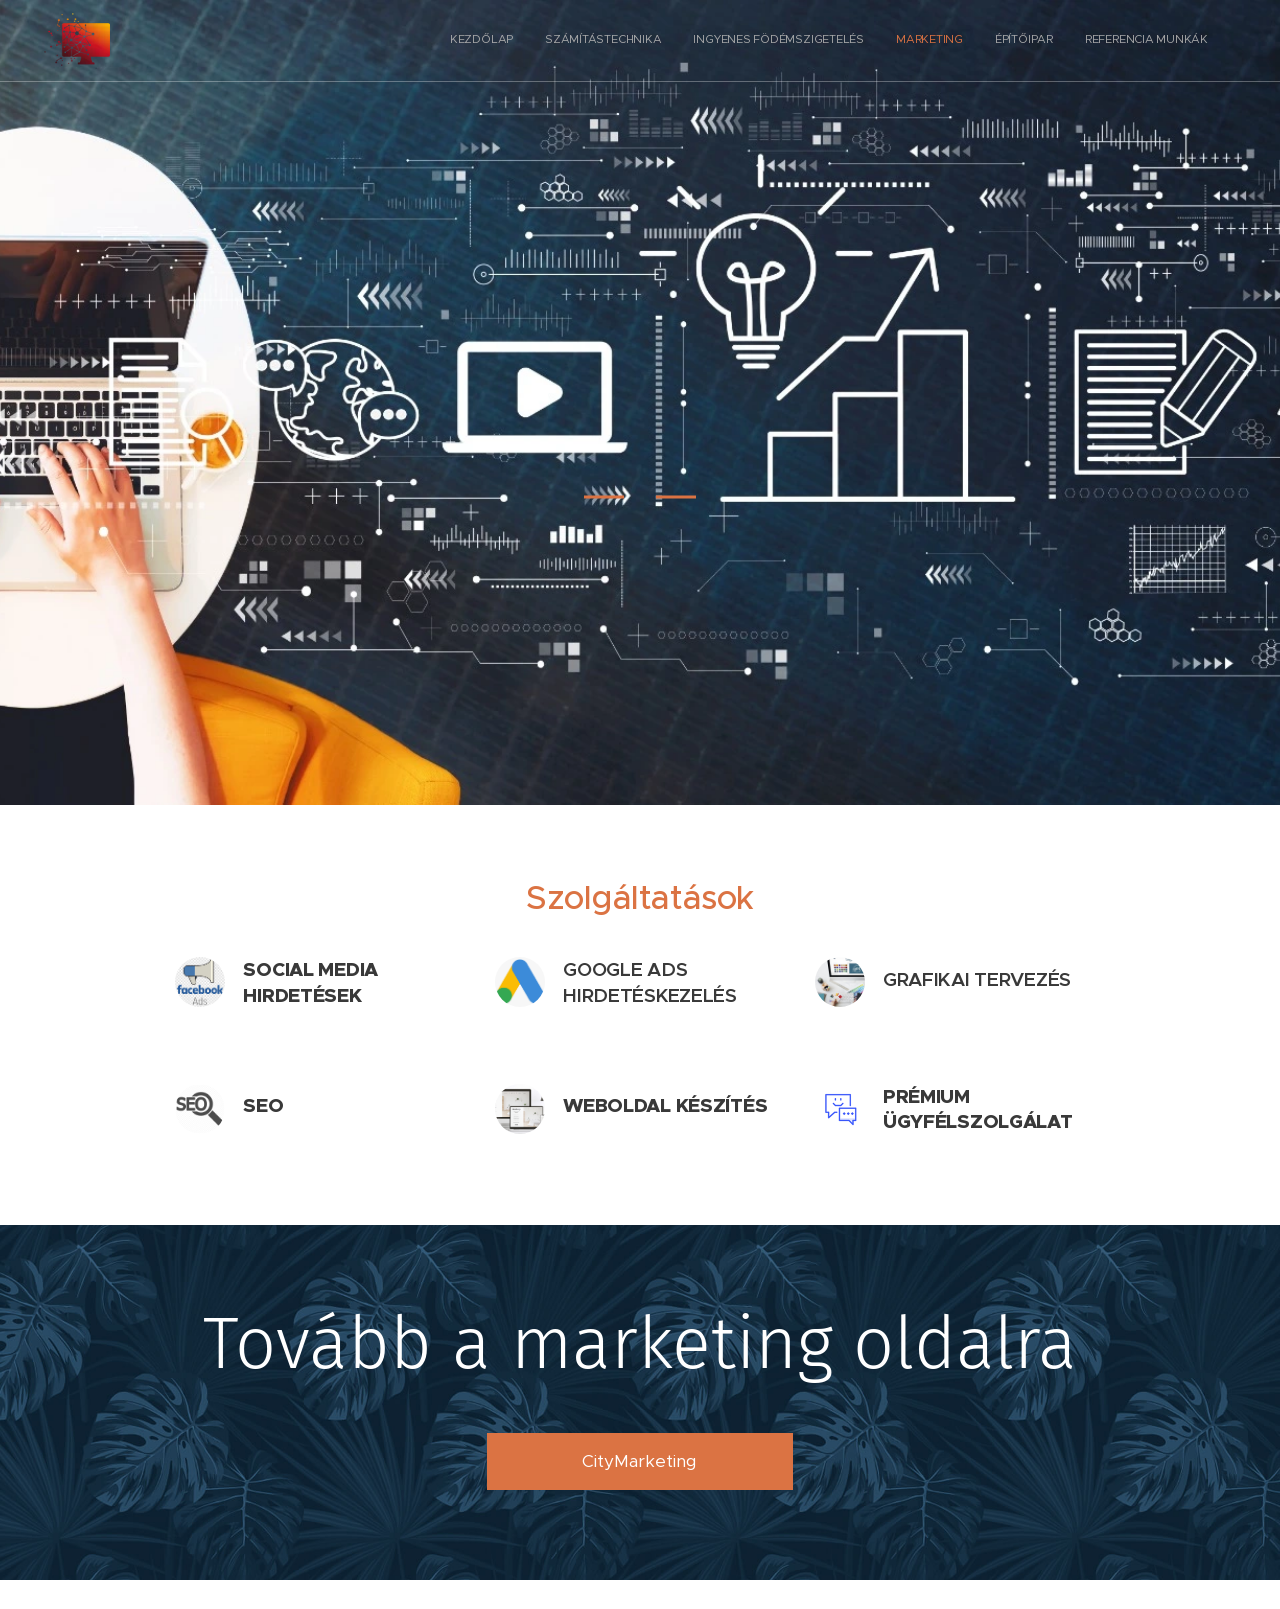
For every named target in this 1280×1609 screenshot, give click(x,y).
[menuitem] (1053, 41)
